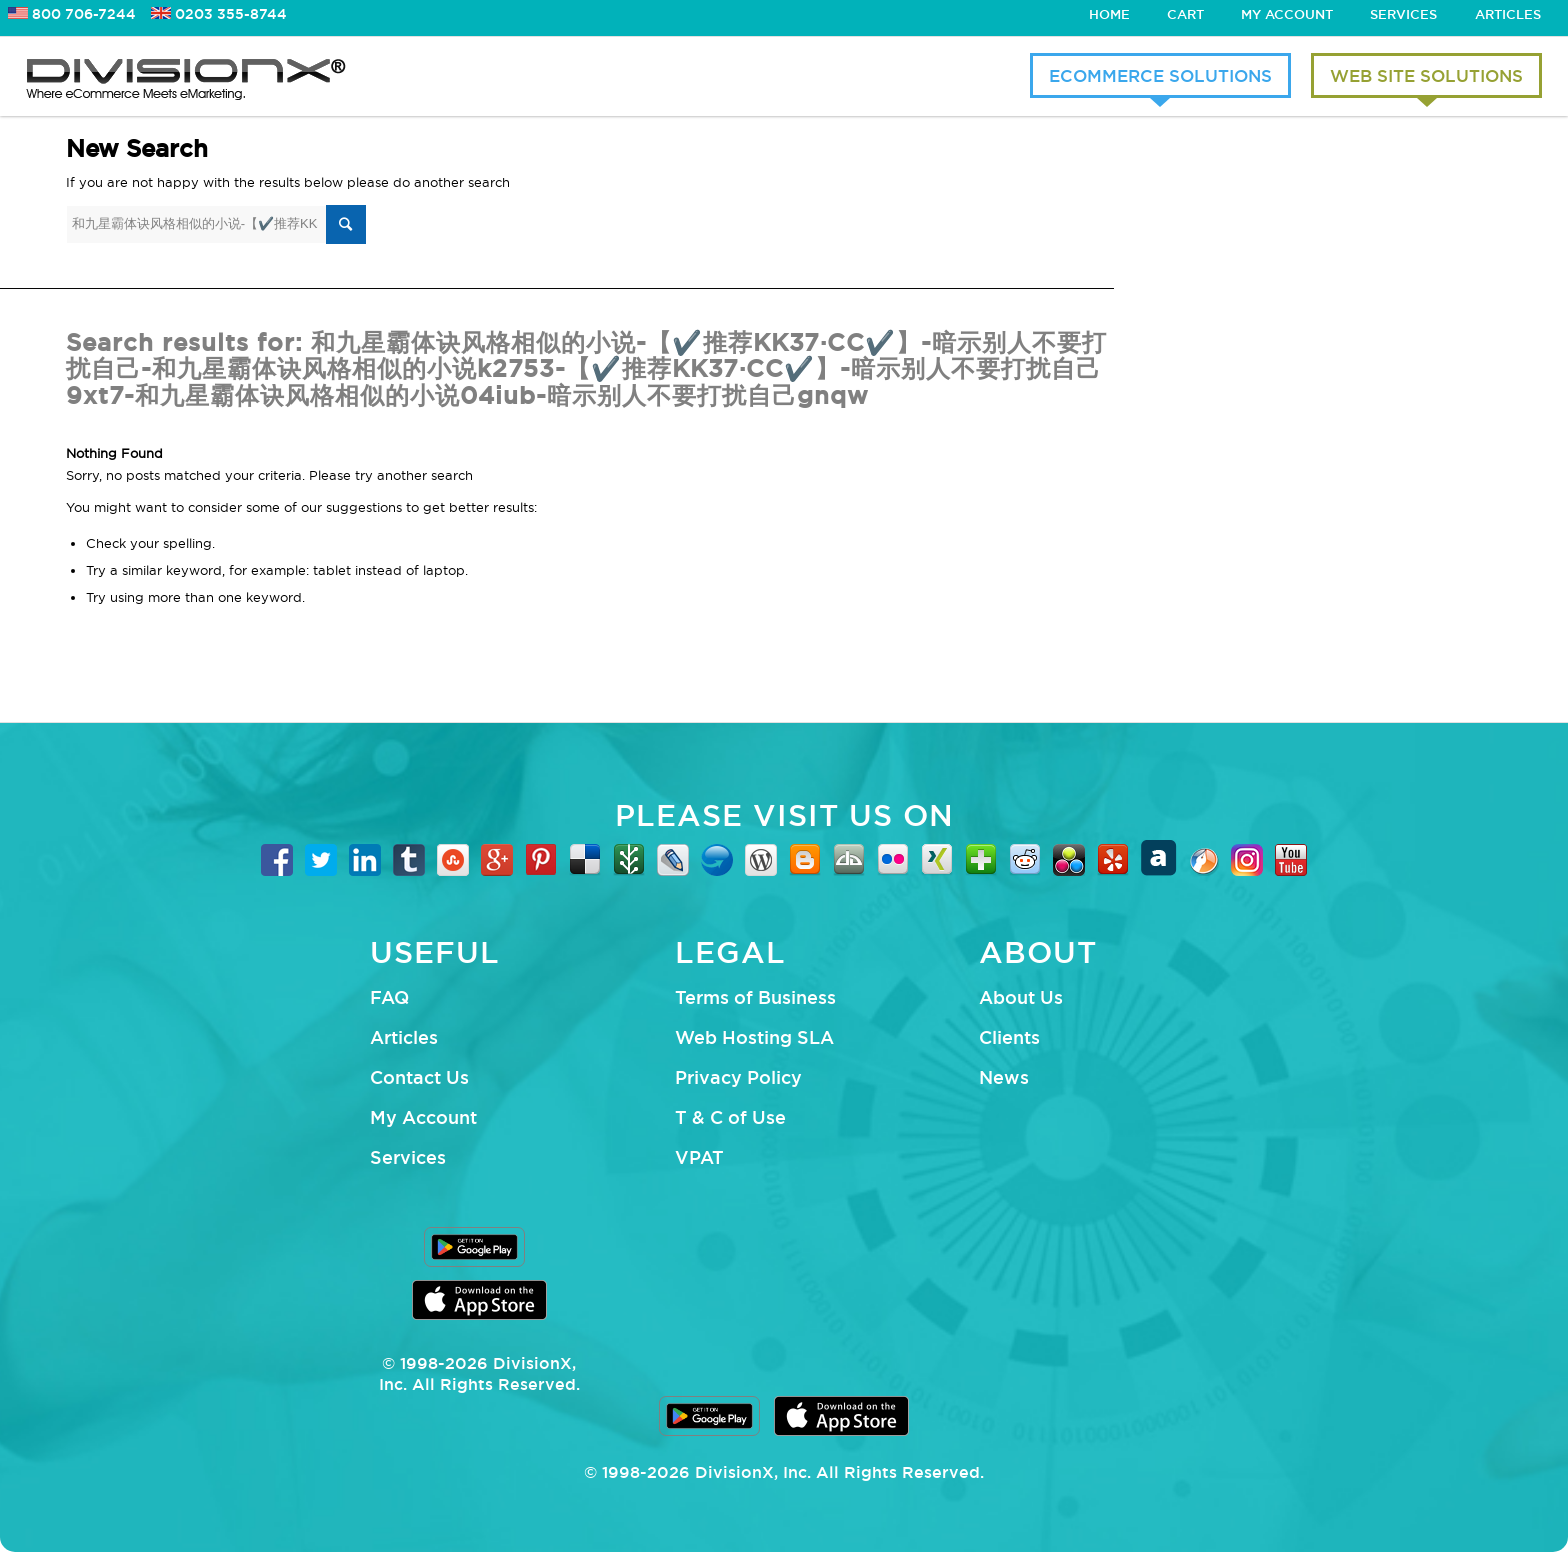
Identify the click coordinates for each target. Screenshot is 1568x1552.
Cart (1185, 14)
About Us (1021, 997)
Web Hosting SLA (754, 1037)
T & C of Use (730, 1117)
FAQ (389, 997)
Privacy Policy (738, 1077)
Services (1403, 14)
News (1004, 1077)
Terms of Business (755, 997)
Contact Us (419, 1077)
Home (1109, 14)
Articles (1508, 14)
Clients (1009, 1037)
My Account (1287, 14)
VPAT (699, 1157)
